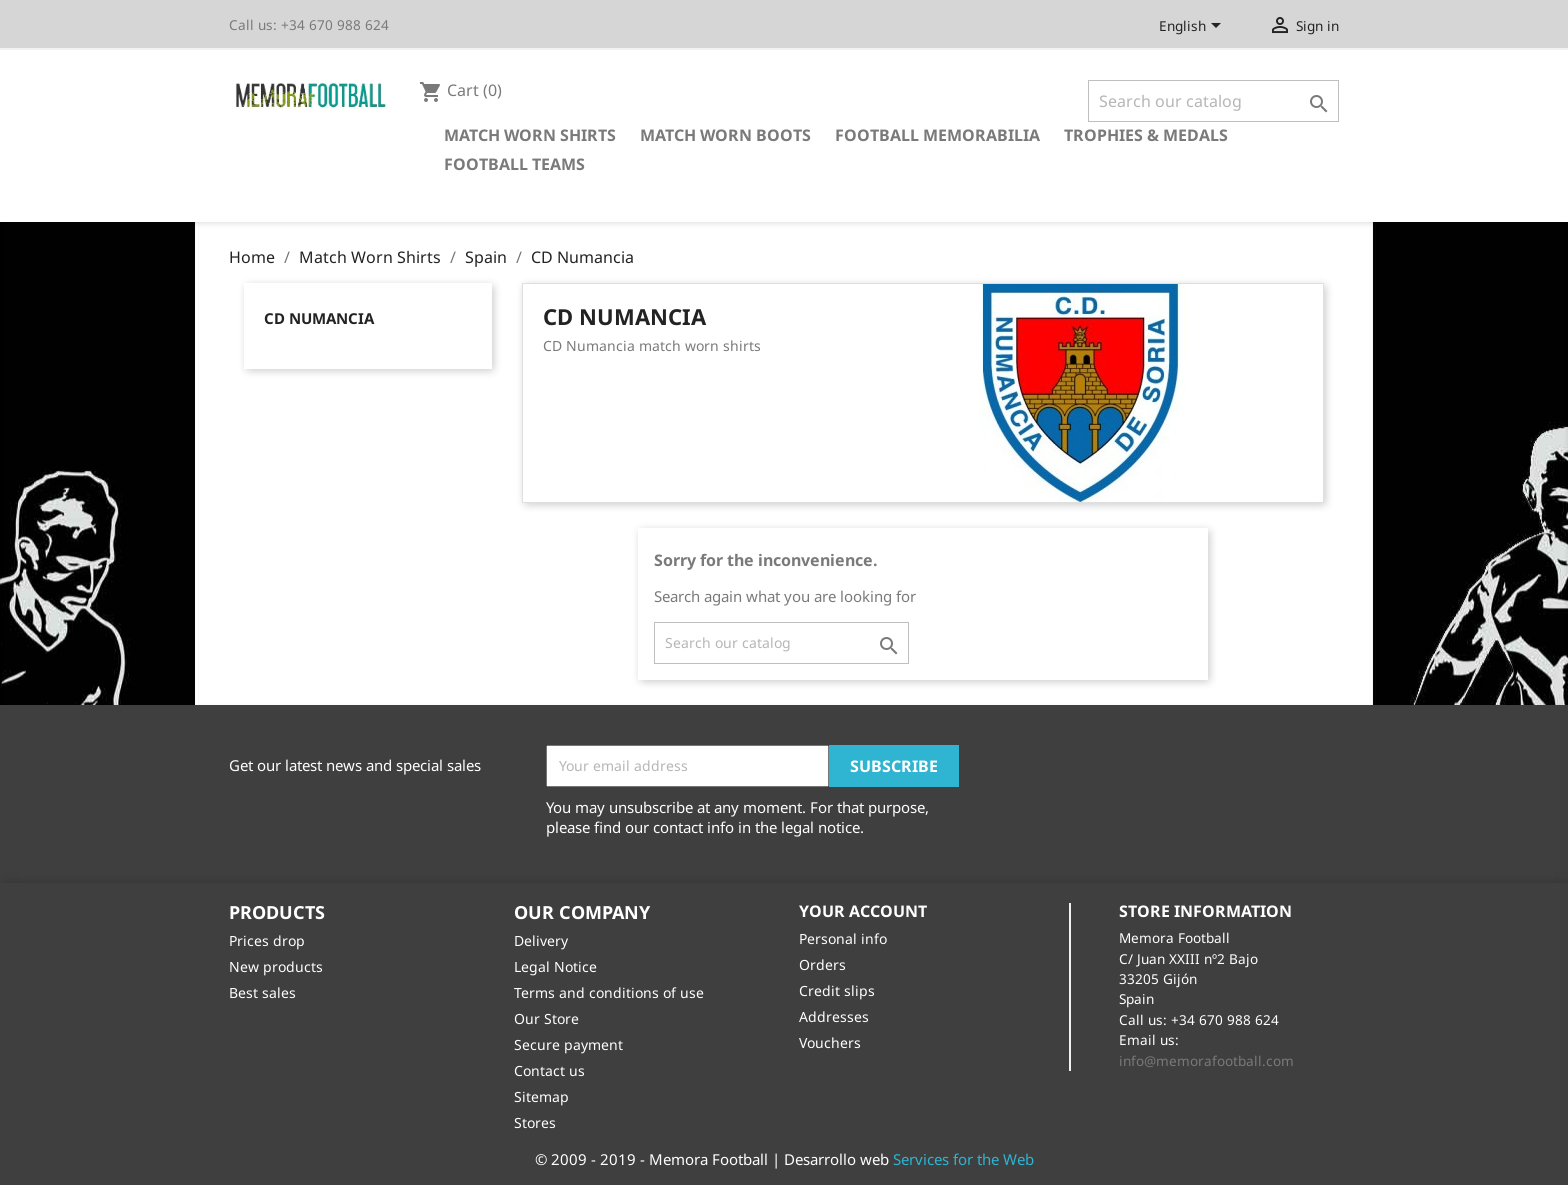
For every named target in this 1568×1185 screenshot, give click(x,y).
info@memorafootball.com (1206, 1060)
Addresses (834, 1016)
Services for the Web (963, 1159)
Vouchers (830, 1042)
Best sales (262, 992)
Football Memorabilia (937, 135)
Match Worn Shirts (530, 135)
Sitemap (541, 1096)
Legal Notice (555, 966)
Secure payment (568, 1044)
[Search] (1213, 101)
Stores (535, 1122)
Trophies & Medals (1146, 135)
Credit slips (837, 990)
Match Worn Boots (725, 135)
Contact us (549, 1070)
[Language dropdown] (1193, 27)
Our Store (546, 1018)
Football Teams (514, 164)
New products (276, 966)
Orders (822, 964)
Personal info (843, 938)
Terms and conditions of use (609, 992)
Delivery (541, 940)
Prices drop (267, 940)
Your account (863, 911)
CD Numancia (319, 318)
